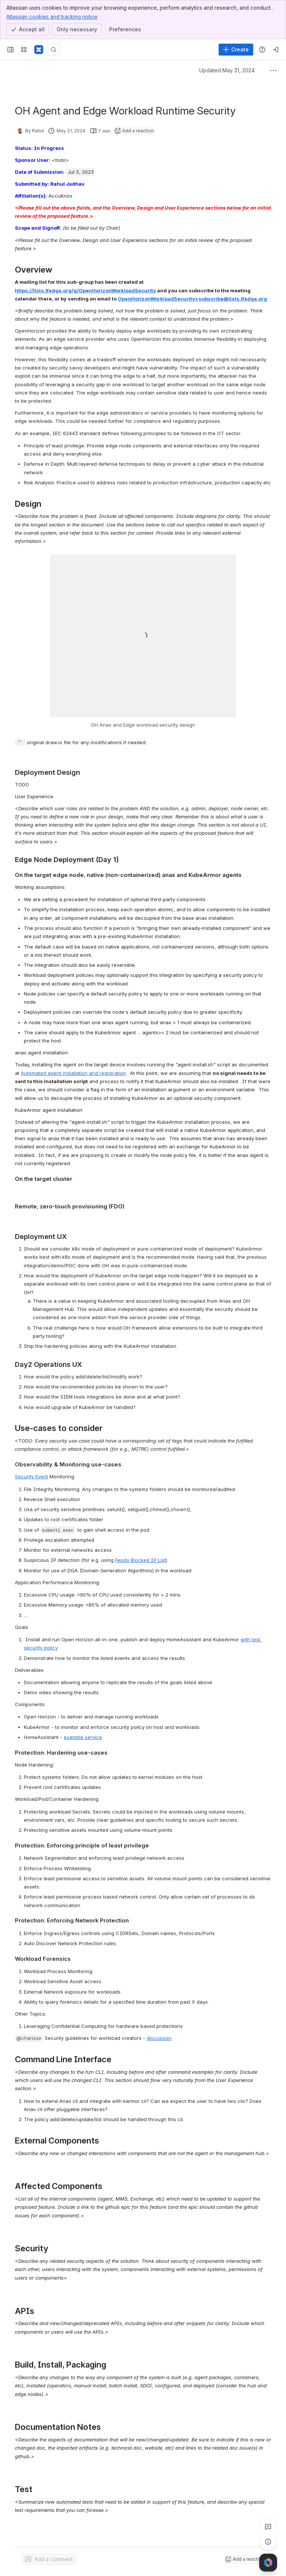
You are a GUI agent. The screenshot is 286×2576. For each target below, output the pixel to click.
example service (83, 1737)
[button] (29, 2038)
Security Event (31, 1476)
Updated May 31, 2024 (227, 70)
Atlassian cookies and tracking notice (52, 16)
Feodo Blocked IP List (140, 1560)
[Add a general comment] (49, 2559)
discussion (159, 2038)
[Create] (236, 50)
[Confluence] (39, 50)
